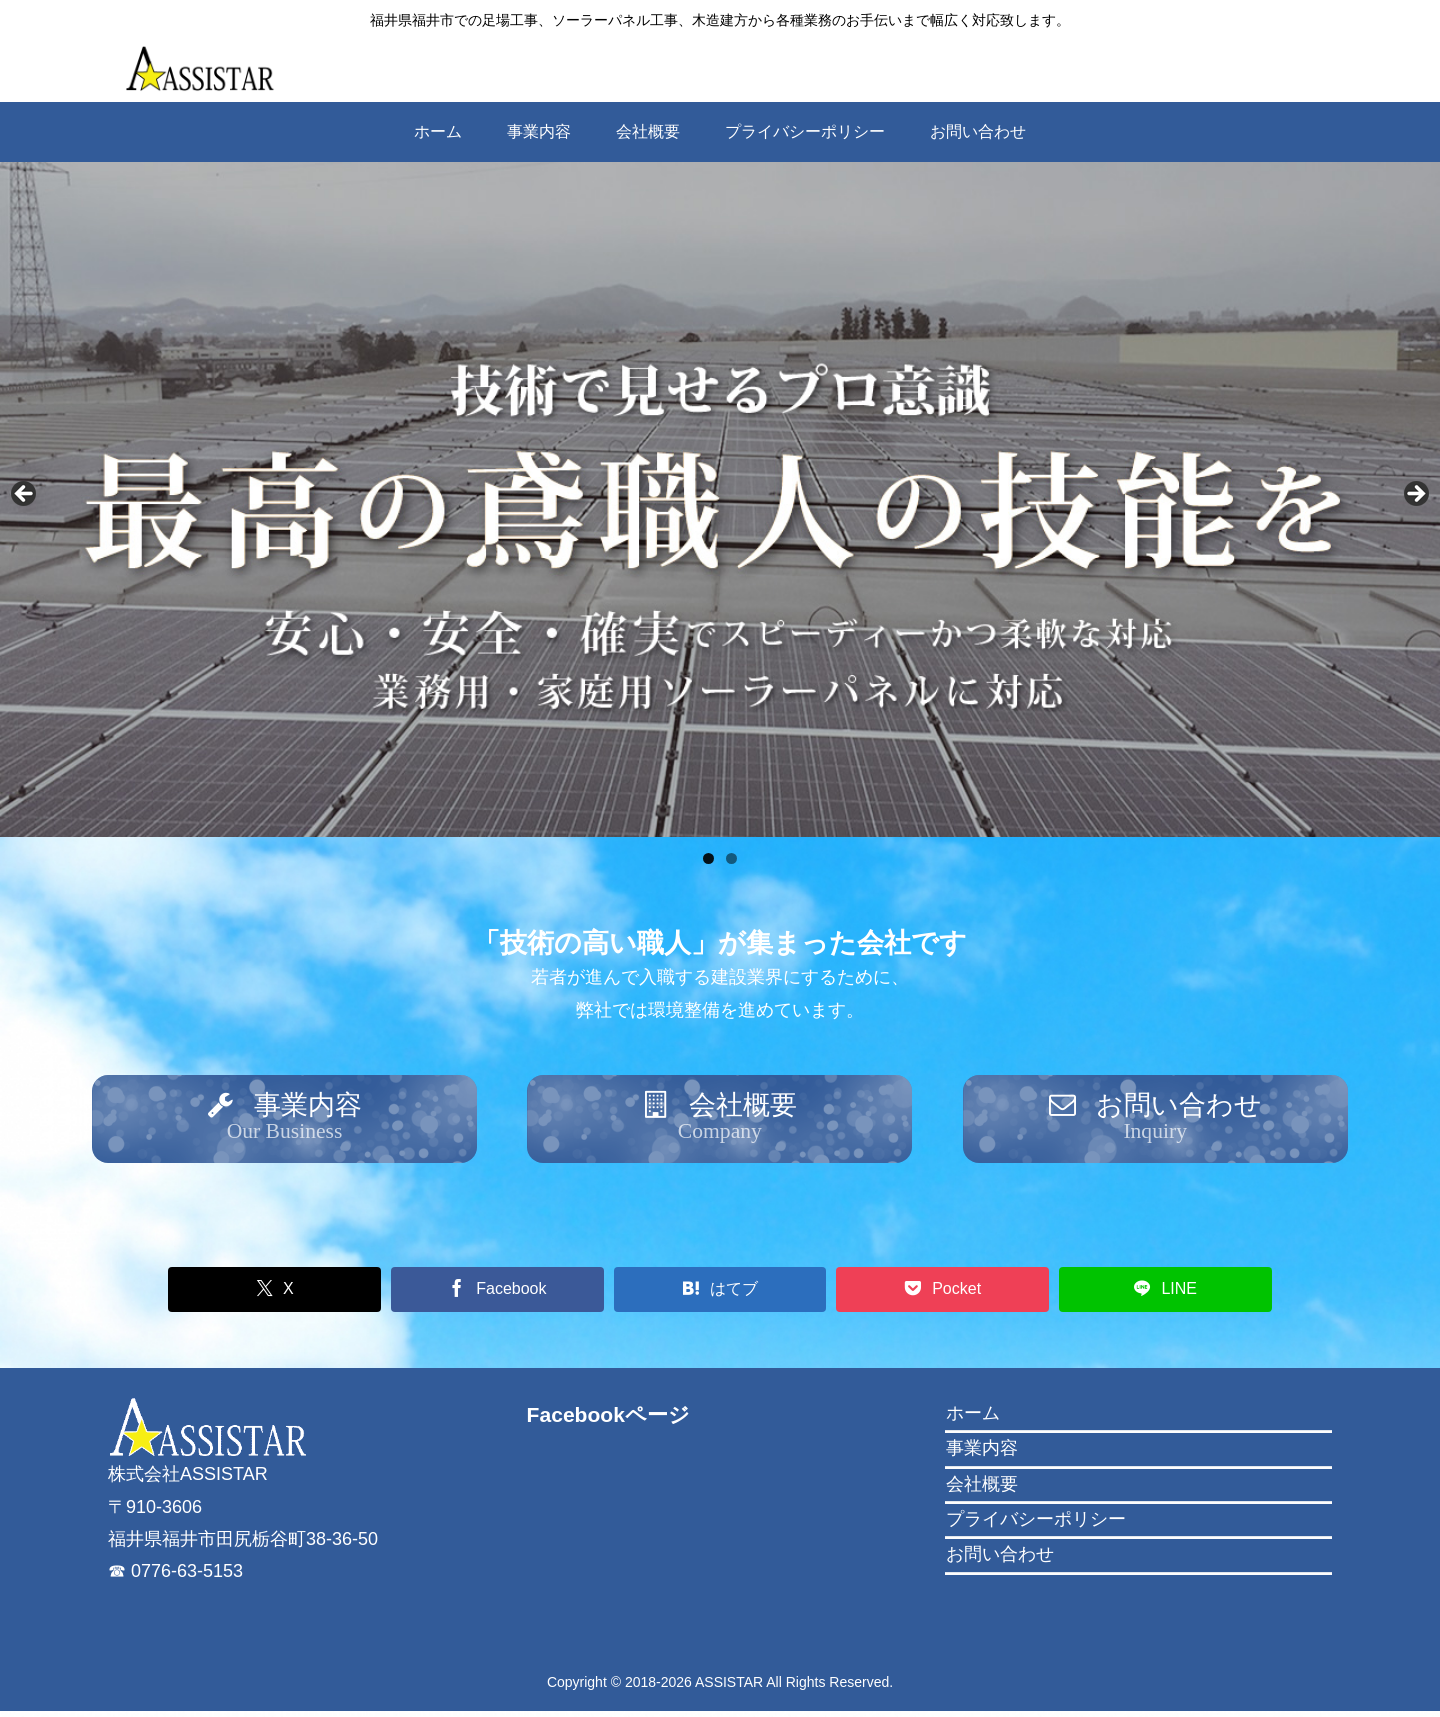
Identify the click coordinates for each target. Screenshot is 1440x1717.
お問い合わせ (1000, 1560)
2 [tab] (731, 858)
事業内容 (982, 1453)
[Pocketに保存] (931, 1294)
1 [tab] (708, 858)
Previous (25, 495)
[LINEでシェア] (1142, 1294)
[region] (720, 499)
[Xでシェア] (298, 1294)
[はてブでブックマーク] (720, 1294)
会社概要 (982, 1489)
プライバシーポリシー (1036, 1524)
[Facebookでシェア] (509, 1294)
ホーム (973, 1418)
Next (1415, 495)
